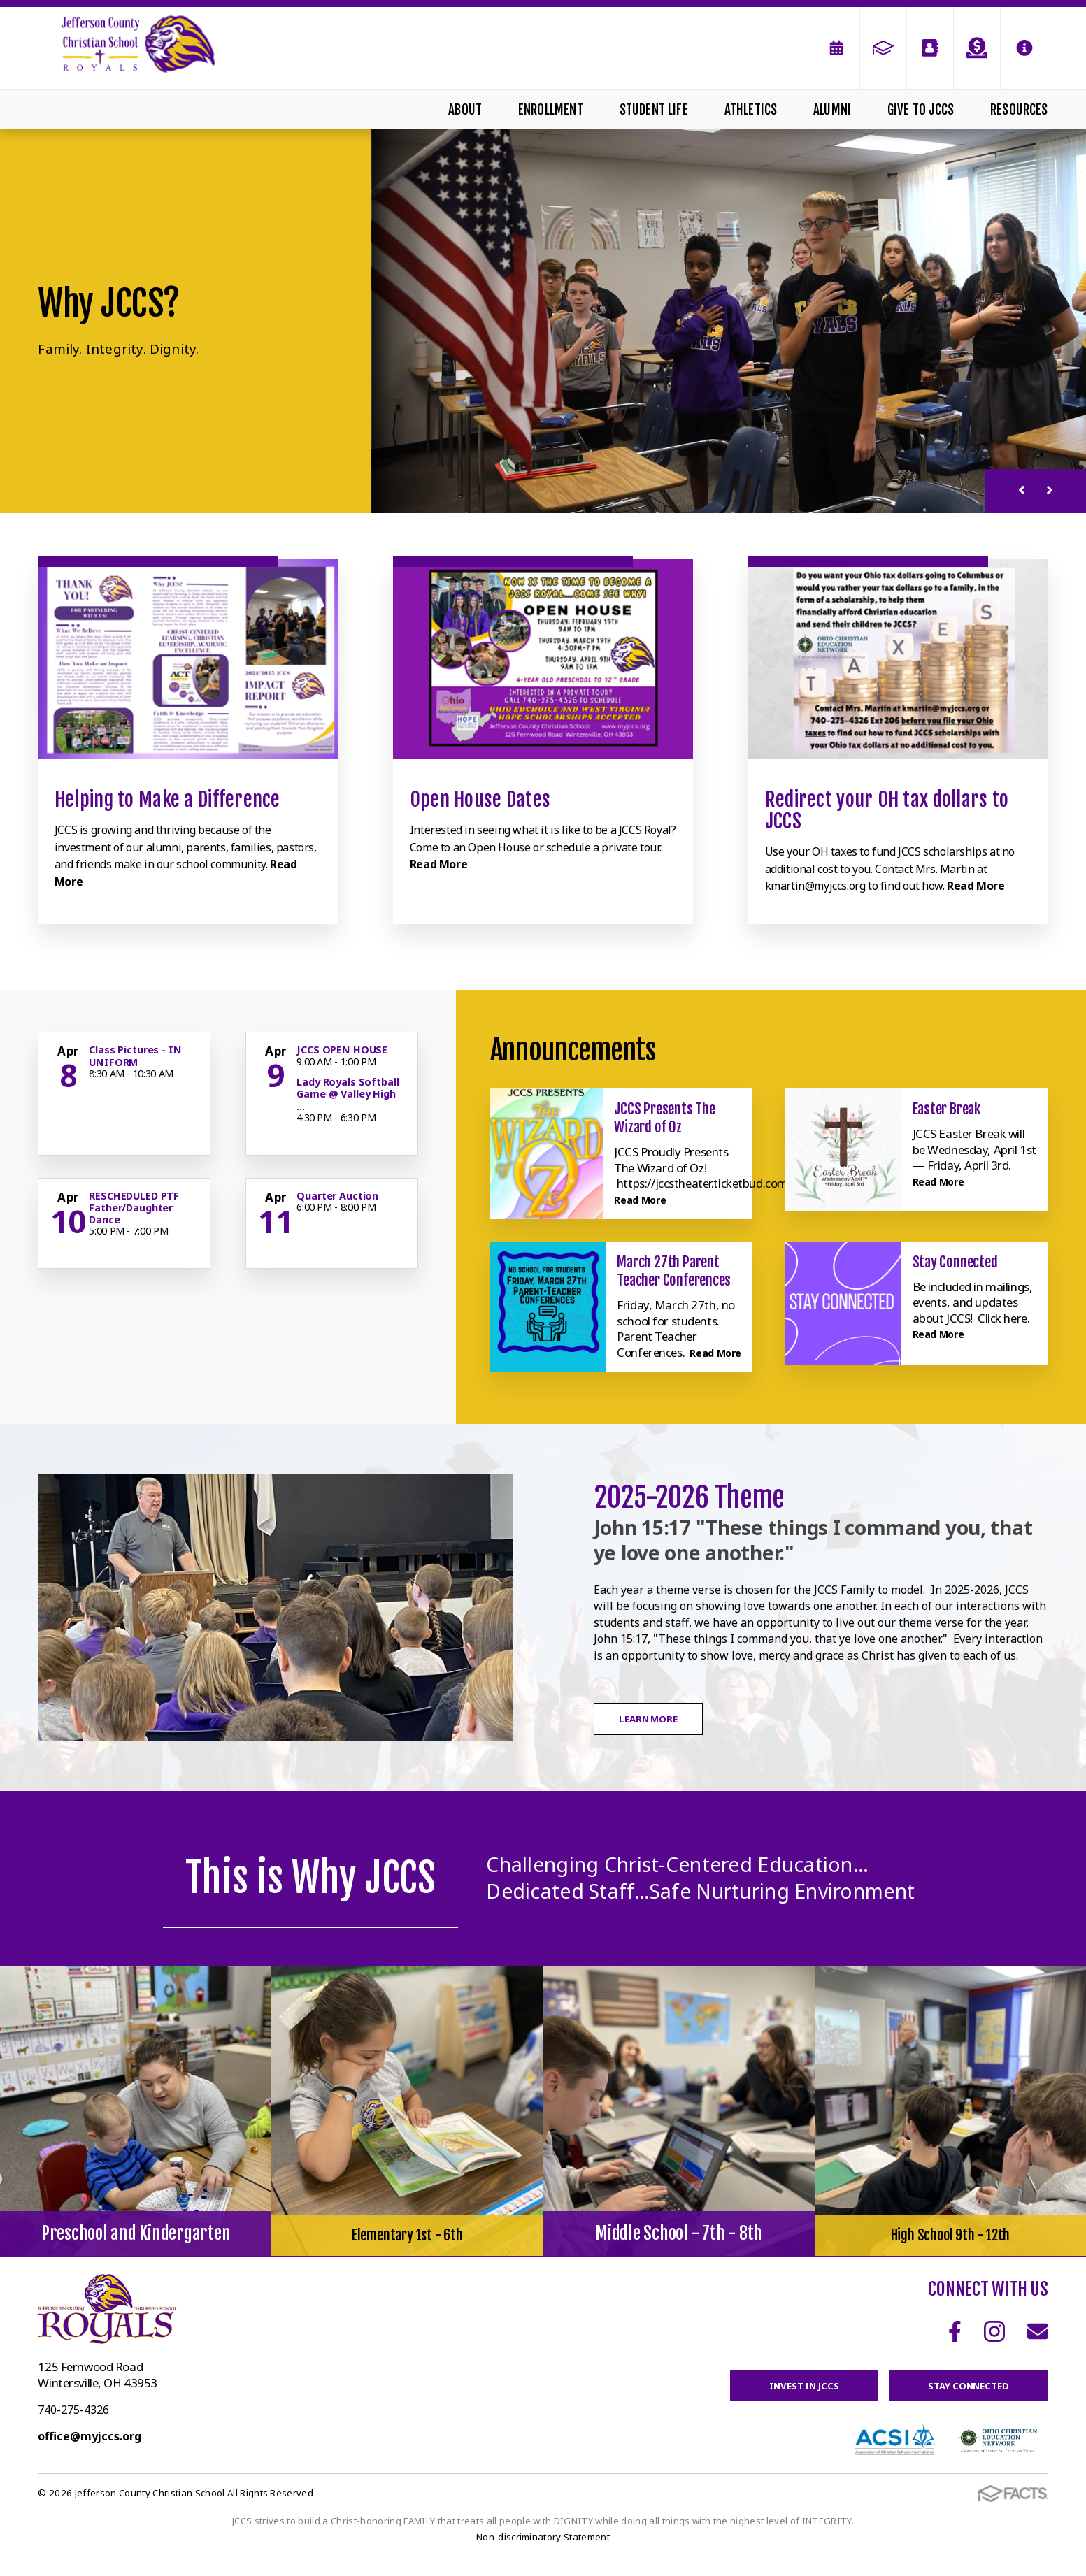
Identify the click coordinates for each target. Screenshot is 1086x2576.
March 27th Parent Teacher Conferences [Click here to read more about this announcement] (674, 1271)
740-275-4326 (73, 2425)
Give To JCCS (920, 109)
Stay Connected (963, 2402)
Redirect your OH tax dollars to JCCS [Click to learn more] (887, 810)
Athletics (751, 109)
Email (1037, 2347)
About (465, 109)
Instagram (994, 2347)
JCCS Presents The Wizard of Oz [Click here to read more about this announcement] (664, 1118)
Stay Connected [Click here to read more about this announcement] (955, 1262)
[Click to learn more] (187, 658)
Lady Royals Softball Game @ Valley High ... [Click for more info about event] (347, 1094)
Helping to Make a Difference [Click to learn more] (167, 799)
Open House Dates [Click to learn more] (480, 799)
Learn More (666, 1735)
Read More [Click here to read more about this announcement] (645, 1199)
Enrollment (550, 109)
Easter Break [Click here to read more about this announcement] (947, 1109)
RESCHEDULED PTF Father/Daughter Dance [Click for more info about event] (134, 1208)
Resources (1019, 109)
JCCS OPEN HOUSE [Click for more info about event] (341, 1049)
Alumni (832, 109)
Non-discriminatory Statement (543, 2556)
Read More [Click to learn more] (438, 864)
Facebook (955, 2347)
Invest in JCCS (786, 2402)
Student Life (654, 109)
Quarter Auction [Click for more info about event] (337, 1195)
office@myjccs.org (89, 2452)
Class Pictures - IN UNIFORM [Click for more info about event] (135, 1055)
